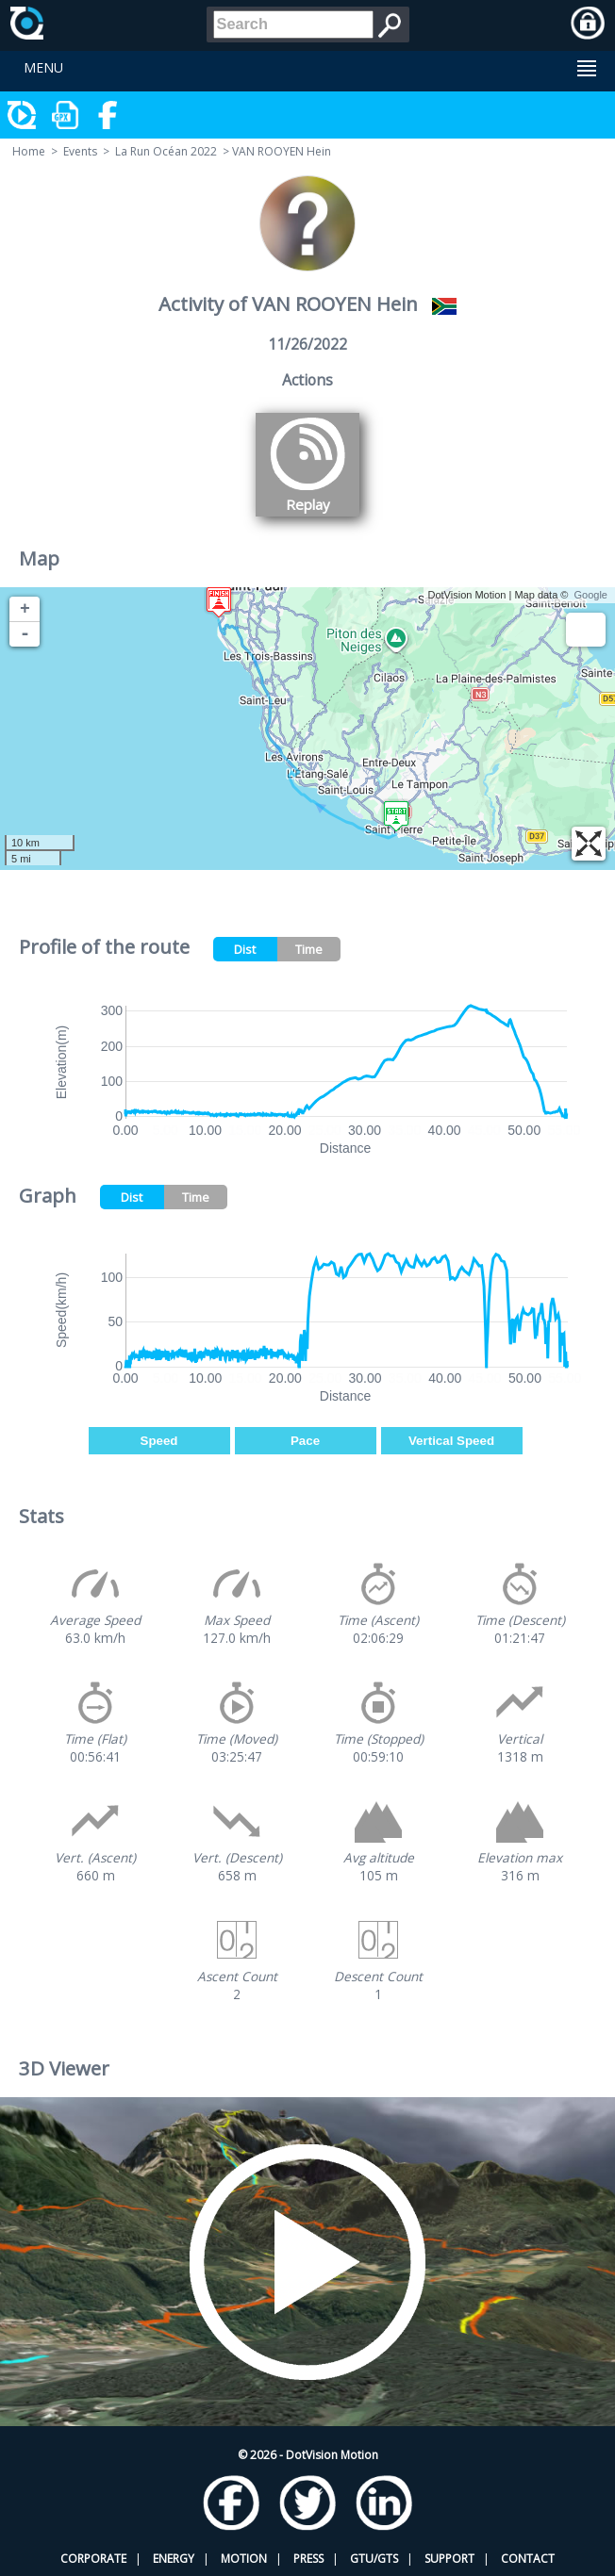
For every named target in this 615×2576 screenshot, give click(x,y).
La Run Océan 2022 (166, 151)
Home (28, 151)
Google (590, 594)
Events (80, 151)
